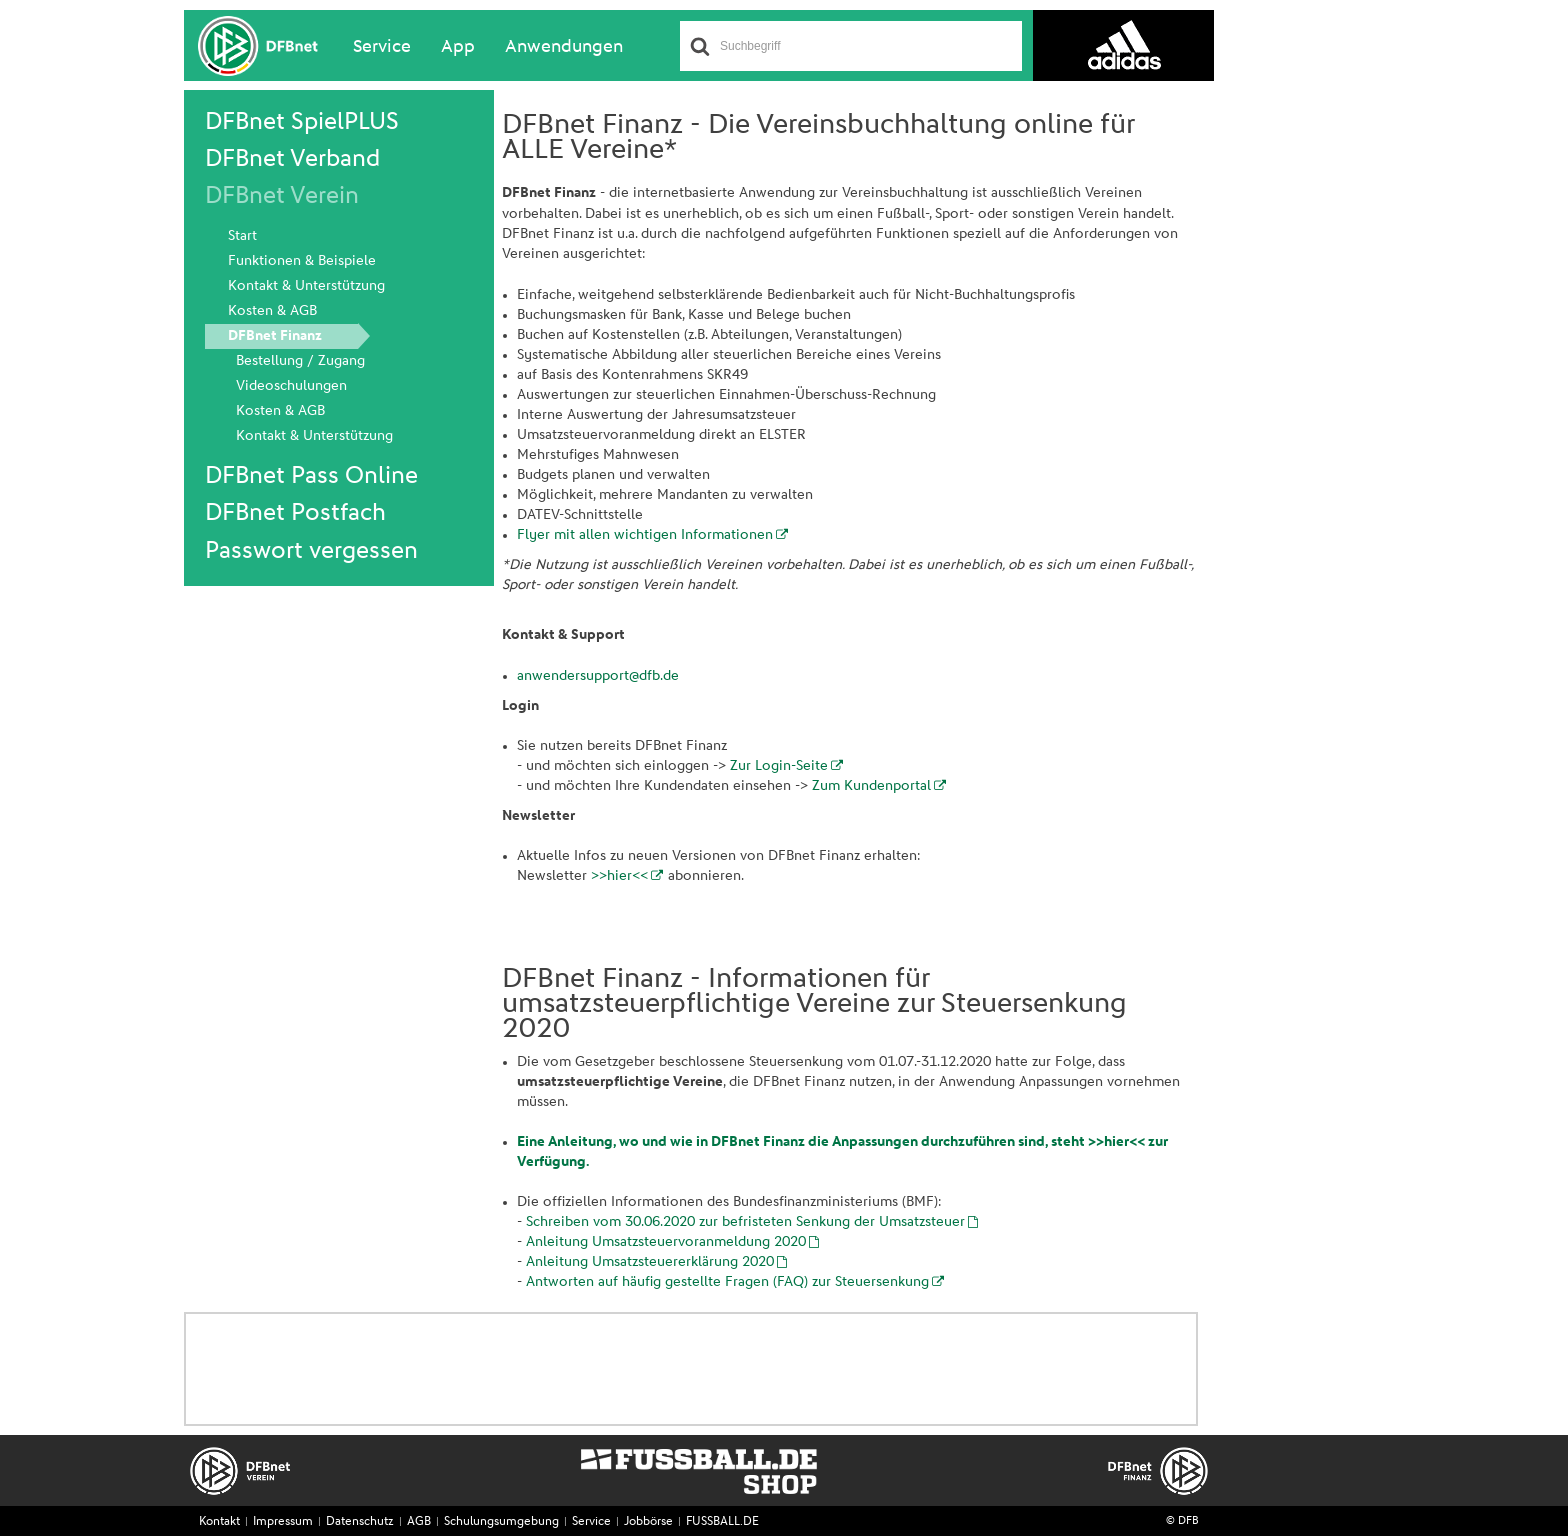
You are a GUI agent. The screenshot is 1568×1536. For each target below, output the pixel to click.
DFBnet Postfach (295, 513)
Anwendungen (564, 47)
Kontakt (219, 1522)
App (458, 47)
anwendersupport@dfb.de (598, 676)
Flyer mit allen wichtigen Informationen (645, 535)
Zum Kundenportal (871, 786)
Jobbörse (648, 1522)
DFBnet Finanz (275, 336)
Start (242, 236)
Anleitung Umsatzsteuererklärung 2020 (650, 1262)
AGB (419, 1522)
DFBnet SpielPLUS (302, 122)
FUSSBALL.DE (722, 1522)
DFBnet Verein (282, 196)
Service (382, 47)
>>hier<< (619, 876)
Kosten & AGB (272, 311)
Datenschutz (360, 1522)
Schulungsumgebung (501, 1522)
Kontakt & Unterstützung (306, 286)
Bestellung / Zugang (300, 361)
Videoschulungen (291, 386)
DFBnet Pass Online (311, 476)
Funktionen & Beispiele (302, 261)
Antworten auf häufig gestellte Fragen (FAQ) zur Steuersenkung (727, 1282)
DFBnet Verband (292, 159)
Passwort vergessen (311, 551)
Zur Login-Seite (779, 766)
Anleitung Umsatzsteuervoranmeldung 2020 (666, 1242)
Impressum (283, 1522)
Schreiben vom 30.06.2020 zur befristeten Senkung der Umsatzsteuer (745, 1222)
